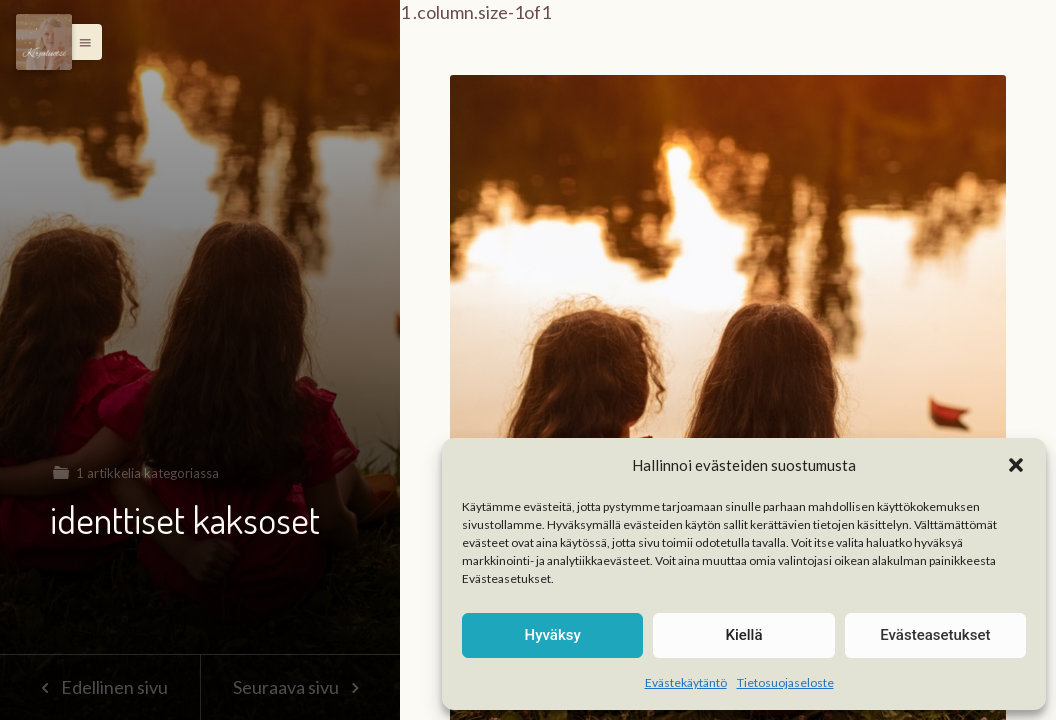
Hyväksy (553, 635)
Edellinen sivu (99, 687)
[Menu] (44, 42)
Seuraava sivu (300, 687)
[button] (1016, 465)
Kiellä (743, 635)
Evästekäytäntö (686, 682)
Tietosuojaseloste (785, 682)
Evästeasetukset (935, 635)
